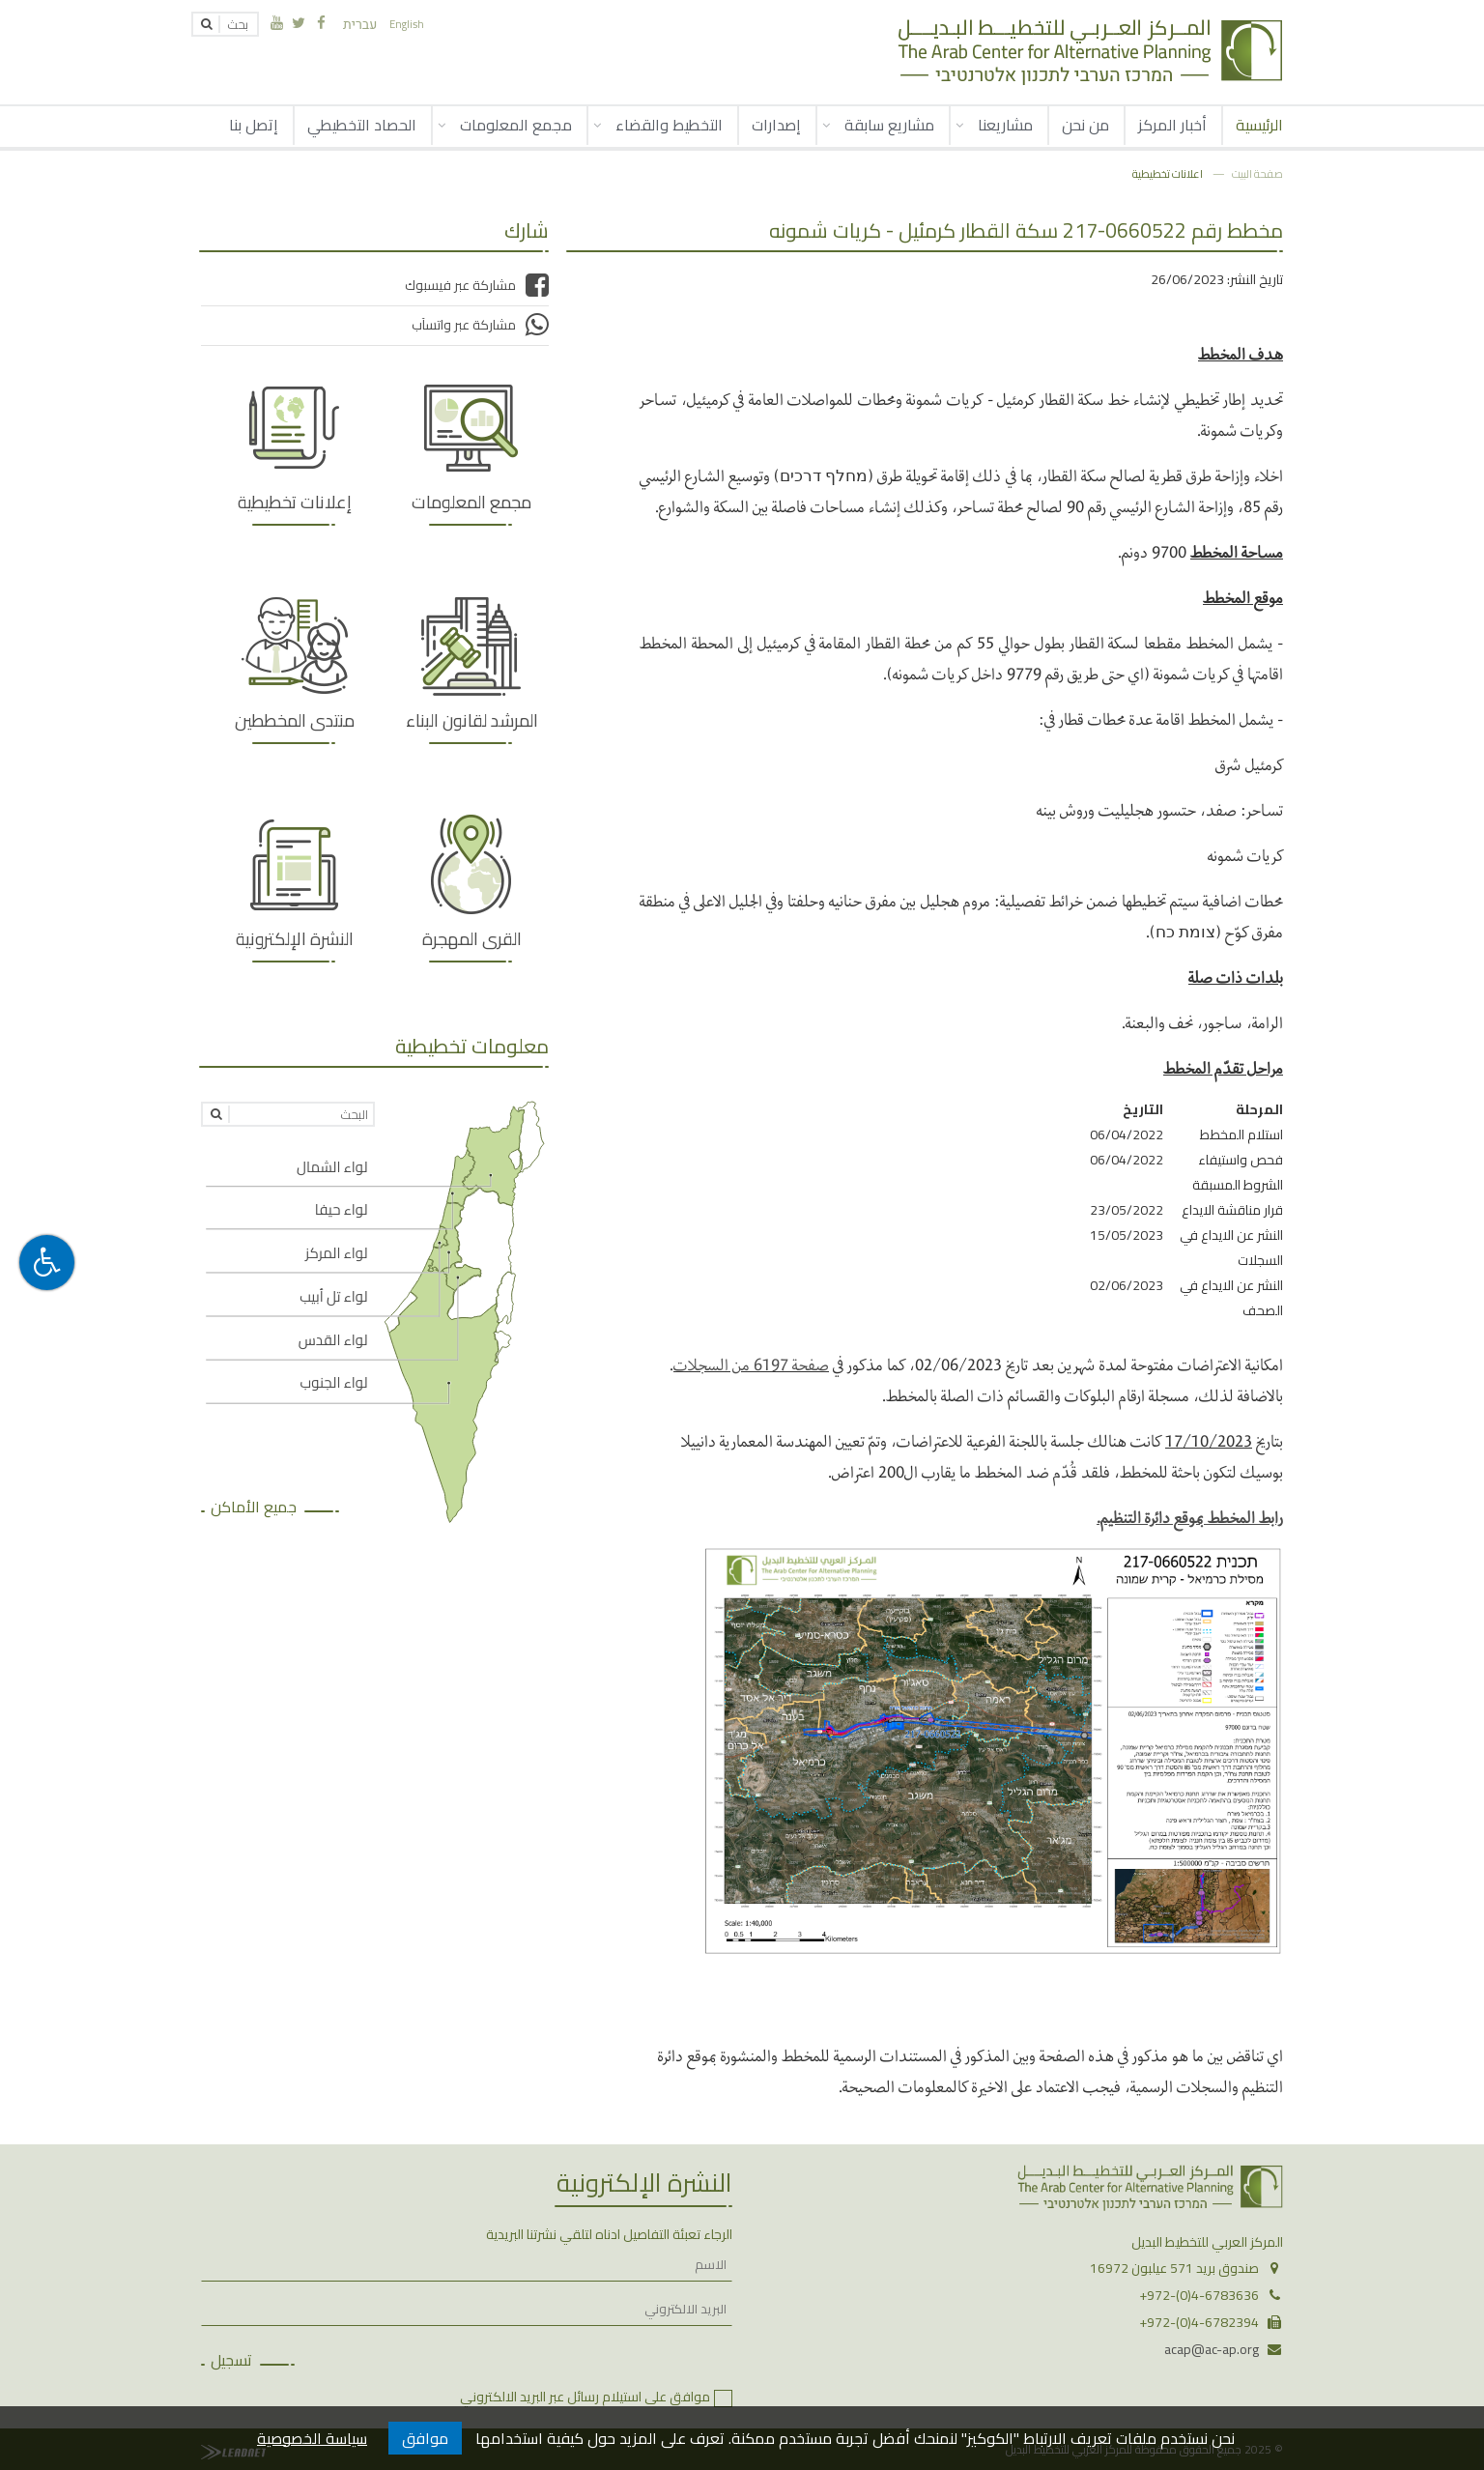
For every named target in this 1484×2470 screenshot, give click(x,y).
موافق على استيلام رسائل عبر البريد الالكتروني (585, 2396)
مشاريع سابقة (889, 124)
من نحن (1085, 124)
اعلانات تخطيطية (1167, 173)
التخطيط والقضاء (669, 124)
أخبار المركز (1172, 124)
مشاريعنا (1005, 124)
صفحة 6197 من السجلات (751, 1363)
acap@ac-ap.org (1211, 2349)
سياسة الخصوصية (312, 2438)
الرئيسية (1259, 124)
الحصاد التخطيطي (361, 124)
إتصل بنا (253, 124)
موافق (425, 2438)
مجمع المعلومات (516, 124)
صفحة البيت (1257, 173)
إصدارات (776, 124)
